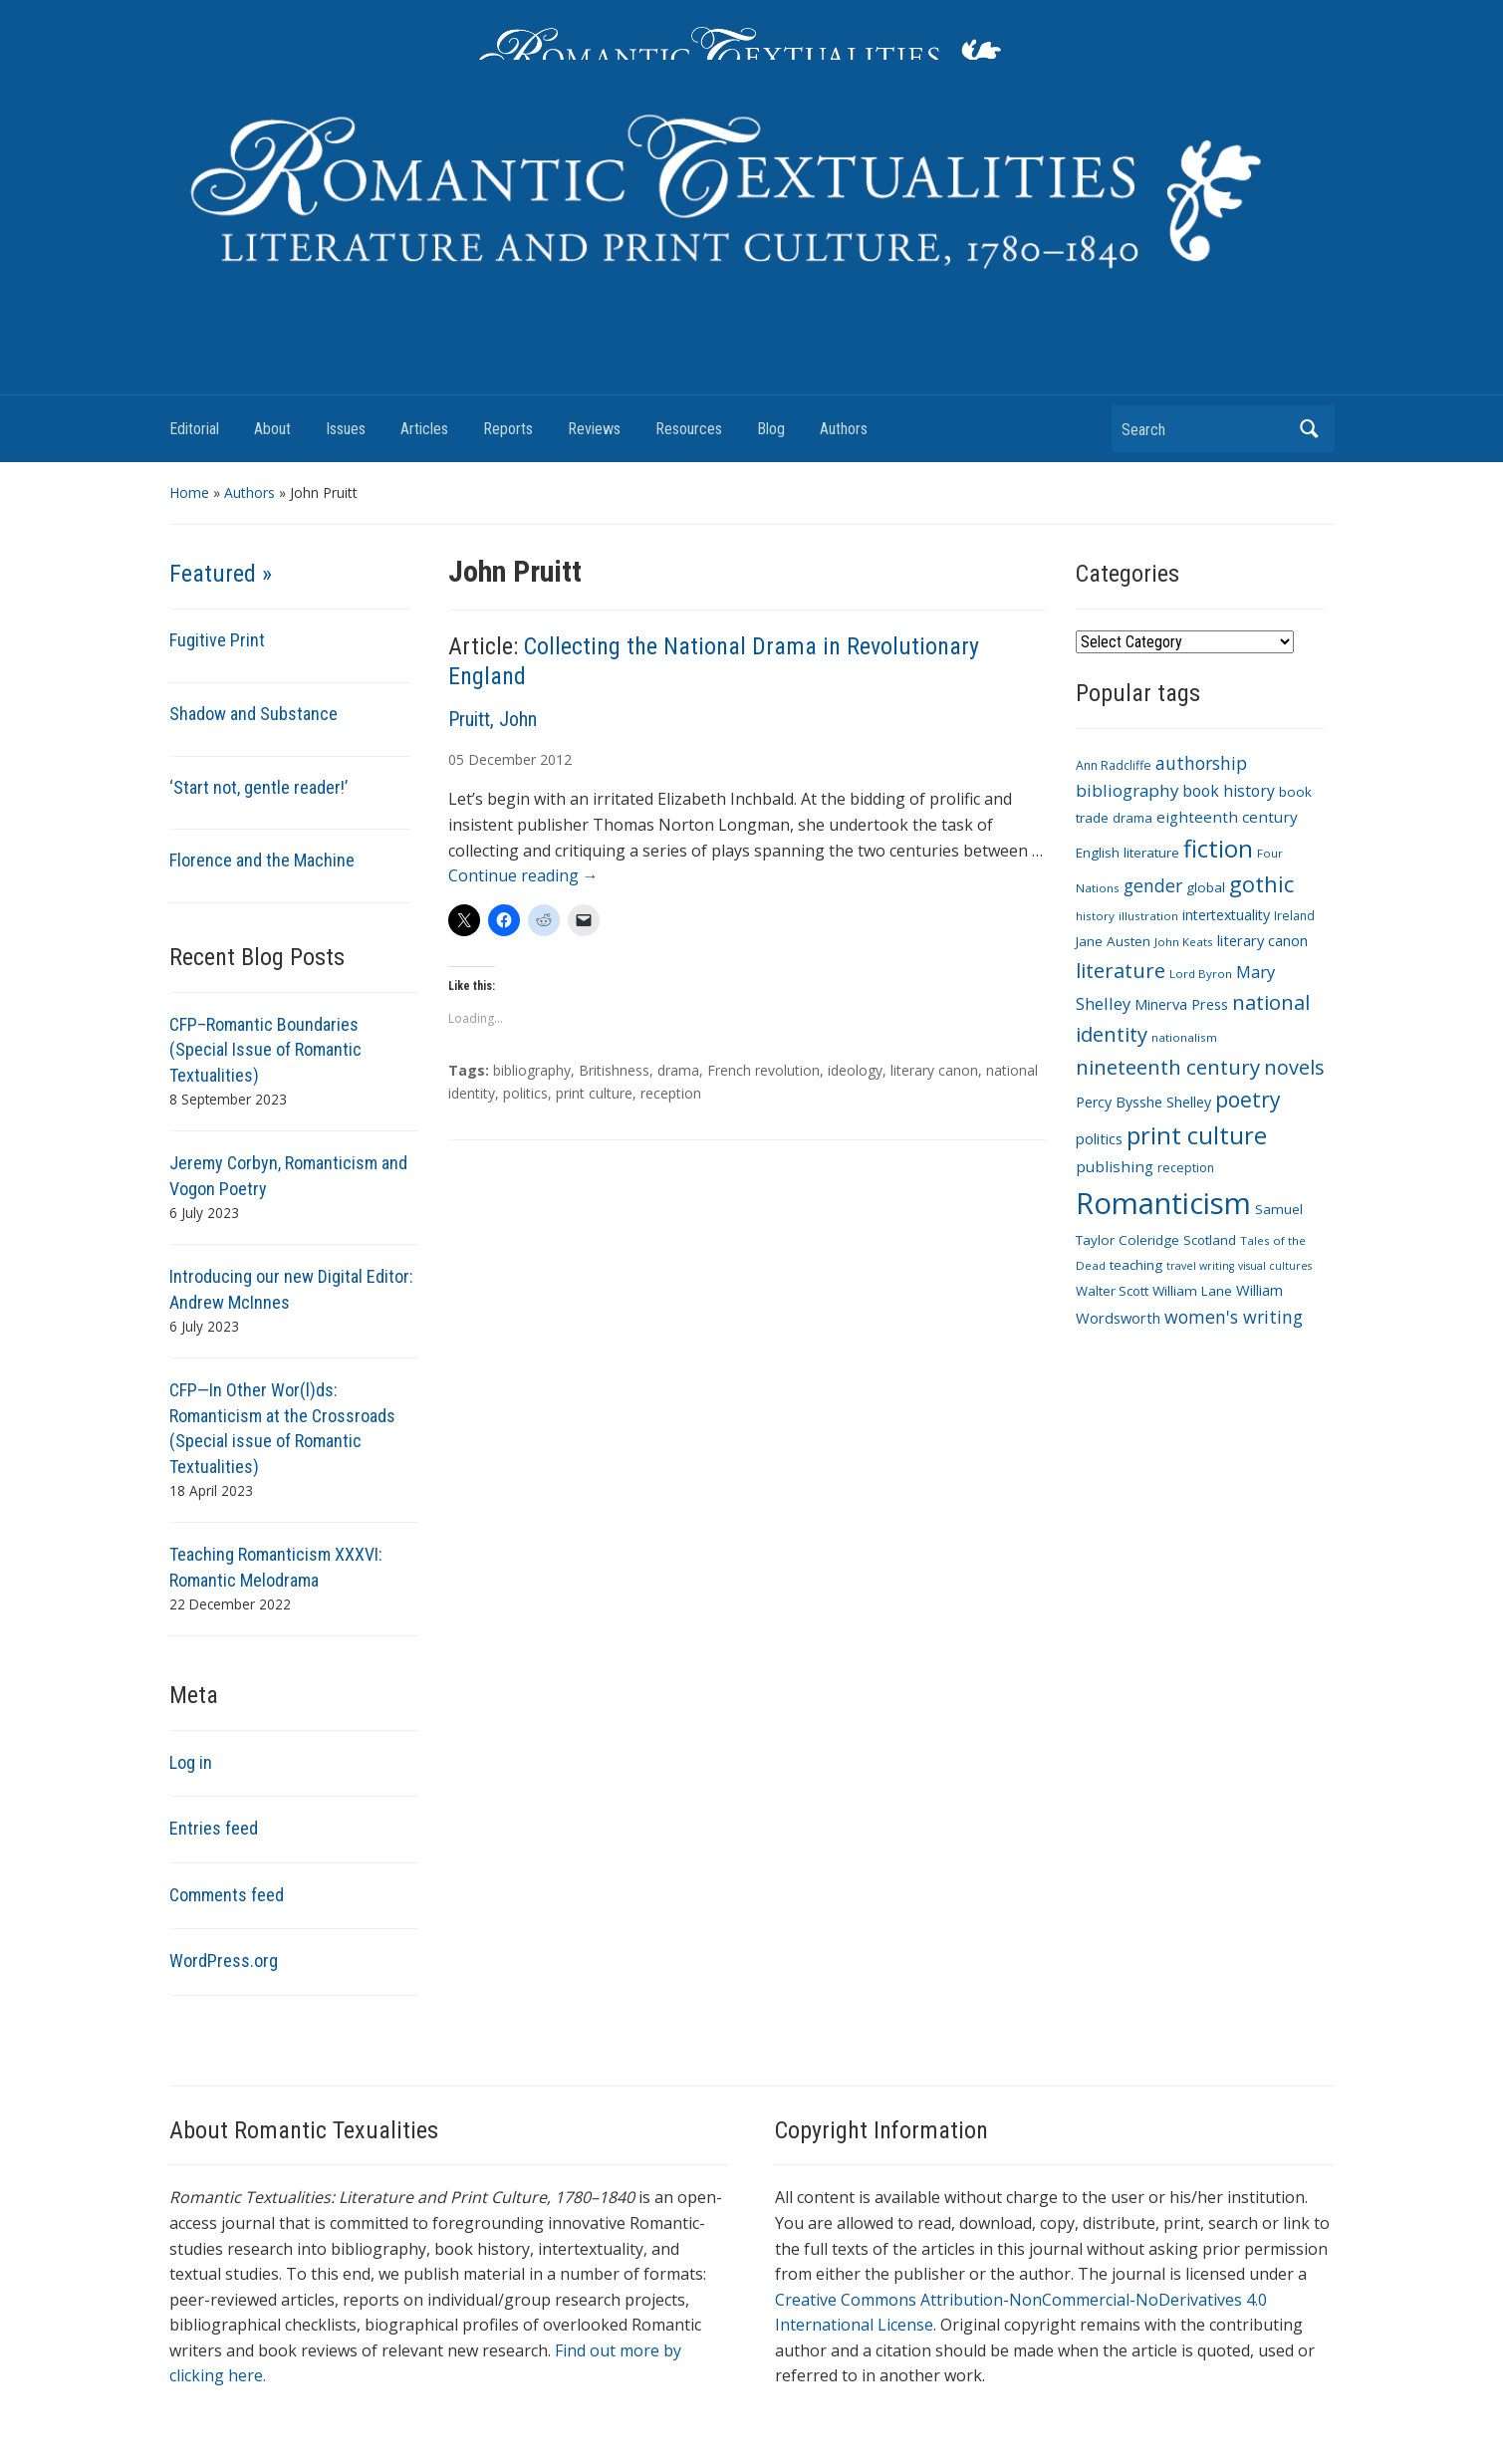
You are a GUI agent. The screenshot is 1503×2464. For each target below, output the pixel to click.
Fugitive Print (217, 639)
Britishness (614, 1070)
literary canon (934, 1070)
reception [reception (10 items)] (1185, 1167)
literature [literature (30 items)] (1120, 970)
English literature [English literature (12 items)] (1127, 853)
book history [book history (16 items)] (1228, 791)
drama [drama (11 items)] (1132, 818)
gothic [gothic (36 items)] (1261, 883)
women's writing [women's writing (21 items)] (1233, 1317)
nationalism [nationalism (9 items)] (1184, 1037)
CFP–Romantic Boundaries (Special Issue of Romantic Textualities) (265, 1050)
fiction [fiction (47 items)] (1218, 848)
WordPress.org (223, 1960)
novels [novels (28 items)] (1294, 1067)
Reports (508, 428)
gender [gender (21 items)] (1153, 885)
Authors (844, 428)
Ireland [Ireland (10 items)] (1294, 915)
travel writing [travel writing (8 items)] (1200, 1266)
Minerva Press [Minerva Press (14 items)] (1181, 1004)
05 (456, 759)
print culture (594, 1093)
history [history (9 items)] (1095, 915)
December (502, 759)
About (272, 428)
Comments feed (226, 1894)
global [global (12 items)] (1205, 887)
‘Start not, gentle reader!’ (258, 787)
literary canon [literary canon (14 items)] (1262, 940)
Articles (424, 428)
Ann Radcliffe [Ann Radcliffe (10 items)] (1113, 765)
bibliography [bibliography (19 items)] (1127, 790)
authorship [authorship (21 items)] (1201, 763)
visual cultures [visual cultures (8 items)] (1275, 1266)
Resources (688, 428)
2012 (556, 759)
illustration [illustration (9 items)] (1148, 915)
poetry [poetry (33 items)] (1248, 1099)
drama (678, 1070)
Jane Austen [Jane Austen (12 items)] (1113, 941)
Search (1310, 428)
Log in (190, 1762)
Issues (346, 428)
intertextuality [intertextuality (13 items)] (1226, 914)
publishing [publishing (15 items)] (1114, 1166)
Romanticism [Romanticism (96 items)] (1163, 1203)
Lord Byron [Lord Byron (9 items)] (1200, 973)
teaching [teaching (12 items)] (1136, 1265)
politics (525, 1093)
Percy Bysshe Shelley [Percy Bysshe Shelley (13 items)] (1143, 1102)
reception (670, 1093)
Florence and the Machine (262, 860)
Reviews (594, 428)
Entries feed (213, 1828)
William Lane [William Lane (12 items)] (1192, 1291)
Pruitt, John (492, 719)
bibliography (532, 1070)
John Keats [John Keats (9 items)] (1183, 941)
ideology (855, 1070)
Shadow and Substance (253, 713)
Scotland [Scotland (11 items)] (1209, 1240)
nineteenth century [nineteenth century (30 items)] (1168, 1067)
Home (189, 492)
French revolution (763, 1070)
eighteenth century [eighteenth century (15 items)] (1227, 817)
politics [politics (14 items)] (1099, 1138)
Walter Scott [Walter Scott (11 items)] (1112, 1291)
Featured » (220, 574)
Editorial (194, 428)
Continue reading (523, 875)
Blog (771, 428)
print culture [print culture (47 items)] (1197, 1135)
